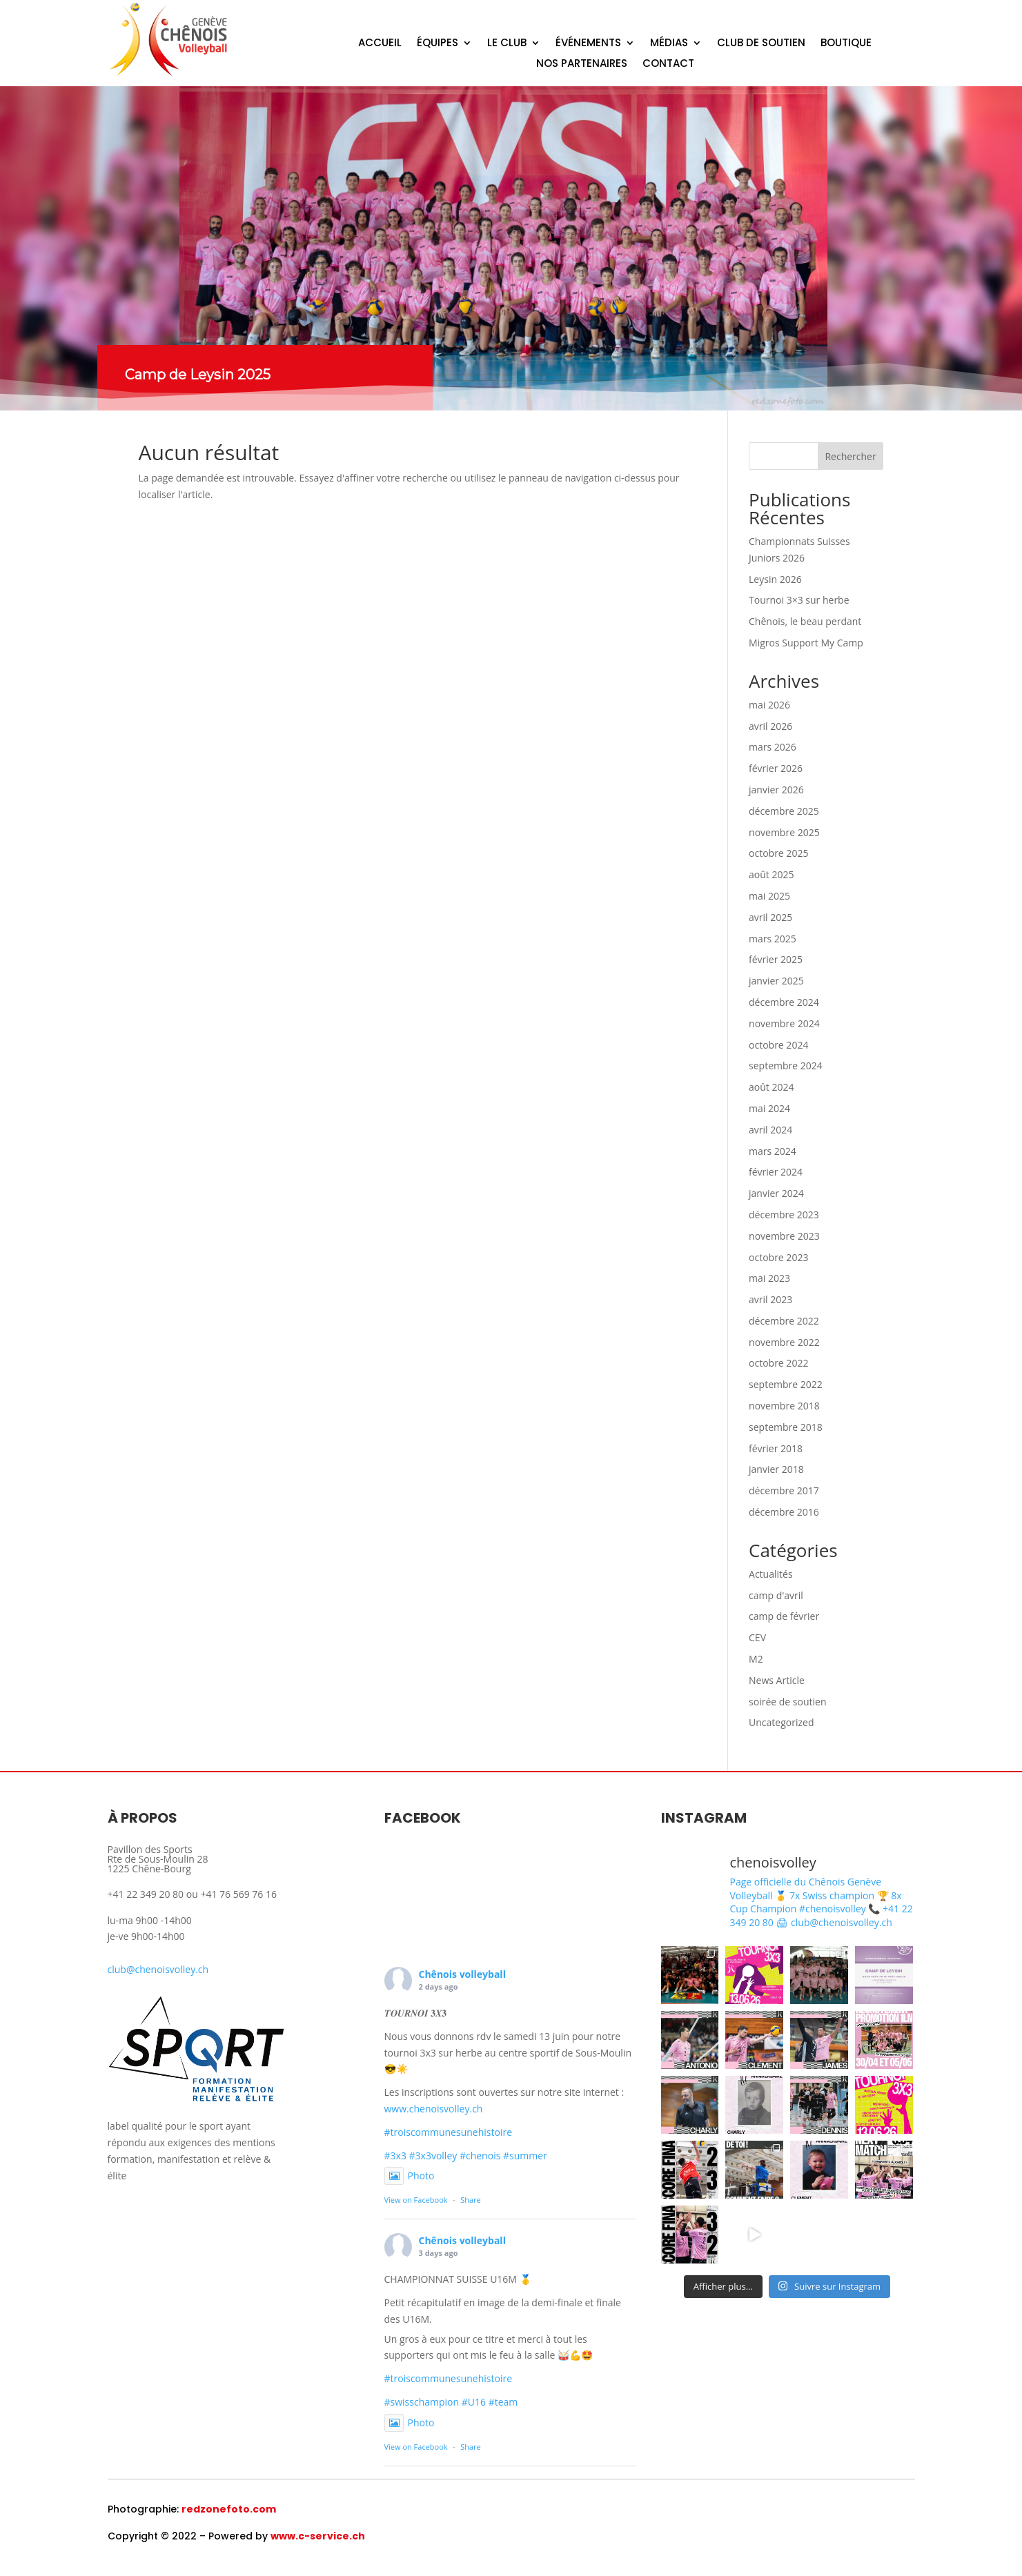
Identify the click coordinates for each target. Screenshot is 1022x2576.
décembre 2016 (784, 1511)
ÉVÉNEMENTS (588, 44)
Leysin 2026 (775, 579)
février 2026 (776, 768)
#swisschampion (422, 2401)
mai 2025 (769, 895)
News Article (777, 1680)
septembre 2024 (786, 1065)
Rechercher (850, 456)
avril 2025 (770, 917)
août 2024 (771, 1086)
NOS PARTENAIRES (581, 64)
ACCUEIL (380, 44)
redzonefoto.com (228, 2509)
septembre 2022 (786, 1384)
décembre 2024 (784, 1002)
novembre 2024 (784, 1023)
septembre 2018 (786, 1427)
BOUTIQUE (846, 44)
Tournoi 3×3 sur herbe (799, 599)
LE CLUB (507, 44)
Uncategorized (781, 1722)
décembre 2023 (784, 1214)
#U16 (474, 2401)
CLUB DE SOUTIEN (761, 44)
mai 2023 (769, 1278)
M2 (756, 1658)
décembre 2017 (784, 1490)
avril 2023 (770, 1299)
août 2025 (771, 874)
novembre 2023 (784, 1235)
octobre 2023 (778, 1257)
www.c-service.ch (318, 2536)
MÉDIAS (669, 44)
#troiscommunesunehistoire (448, 2132)
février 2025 (776, 959)
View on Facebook (416, 2199)
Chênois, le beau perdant (805, 621)
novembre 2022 (784, 1342)
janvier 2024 (776, 1193)
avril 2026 (770, 726)
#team (503, 2401)
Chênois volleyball (462, 1974)
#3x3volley (433, 2155)
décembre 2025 (784, 811)
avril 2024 (770, 1129)
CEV (757, 1637)
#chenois (480, 2155)
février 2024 (776, 1171)
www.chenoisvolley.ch (433, 2108)
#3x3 (395, 2155)
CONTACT (668, 64)
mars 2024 (772, 1151)
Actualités (771, 1574)
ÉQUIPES (437, 44)
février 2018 (776, 1448)
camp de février (784, 1616)
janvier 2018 (776, 1469)
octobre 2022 (778, 1362)
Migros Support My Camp (806, 642)
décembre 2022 (784, 1320)
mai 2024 (769, 1108)
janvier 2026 (776, 789)
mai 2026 (769, 704)
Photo (409, 2175)
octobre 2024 (778, 1044)
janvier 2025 (776, 980)
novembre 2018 (784, 1405)
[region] (511, 248)
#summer (525, 2155)
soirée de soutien (787, 1701)
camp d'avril (776, 1595)
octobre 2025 (778, 853)
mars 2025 (772, 938)
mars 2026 (772, 746)
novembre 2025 (784, 832)
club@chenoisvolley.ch (158, 1969)
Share (470, 2199)
